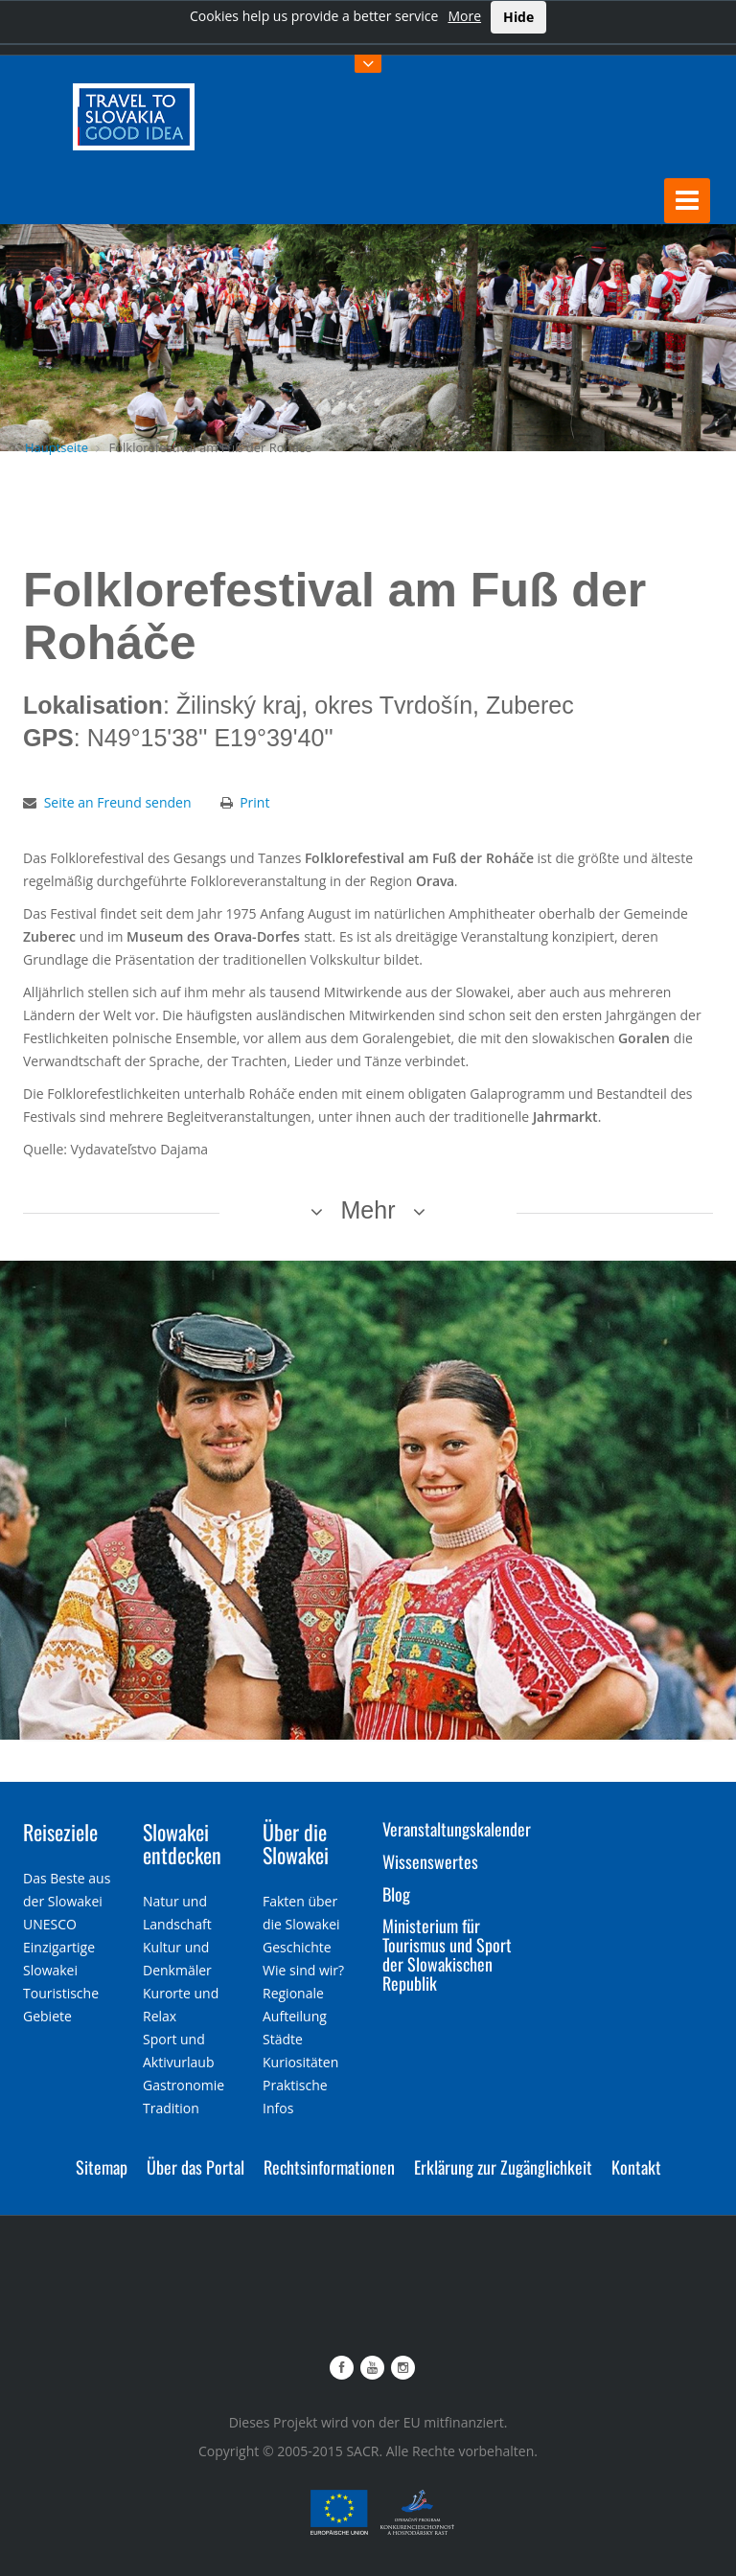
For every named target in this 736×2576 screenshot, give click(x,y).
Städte (283, 2039)
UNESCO (50, 1924)
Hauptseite (56, 447)
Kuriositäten (300, 2062)
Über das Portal (195, 2166)
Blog (396, 1893)
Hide (518, 17)
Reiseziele (60, 1831)
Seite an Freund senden (118, 802)
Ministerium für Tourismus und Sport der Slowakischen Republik (447, 1954)
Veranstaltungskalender (456, 1828)
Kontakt (636, 2166)
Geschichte (297, 1947)
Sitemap (101, 2166)
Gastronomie (183, 2085)
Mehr (368, 1210)
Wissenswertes (430, 1861)
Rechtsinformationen (329, 2166)
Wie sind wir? (303, 1970)
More (464, 16)
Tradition (171, 2108)
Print (254, 802)
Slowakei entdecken (182, 1843)
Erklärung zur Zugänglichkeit (503, 2166)
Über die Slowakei (296, 1843)
